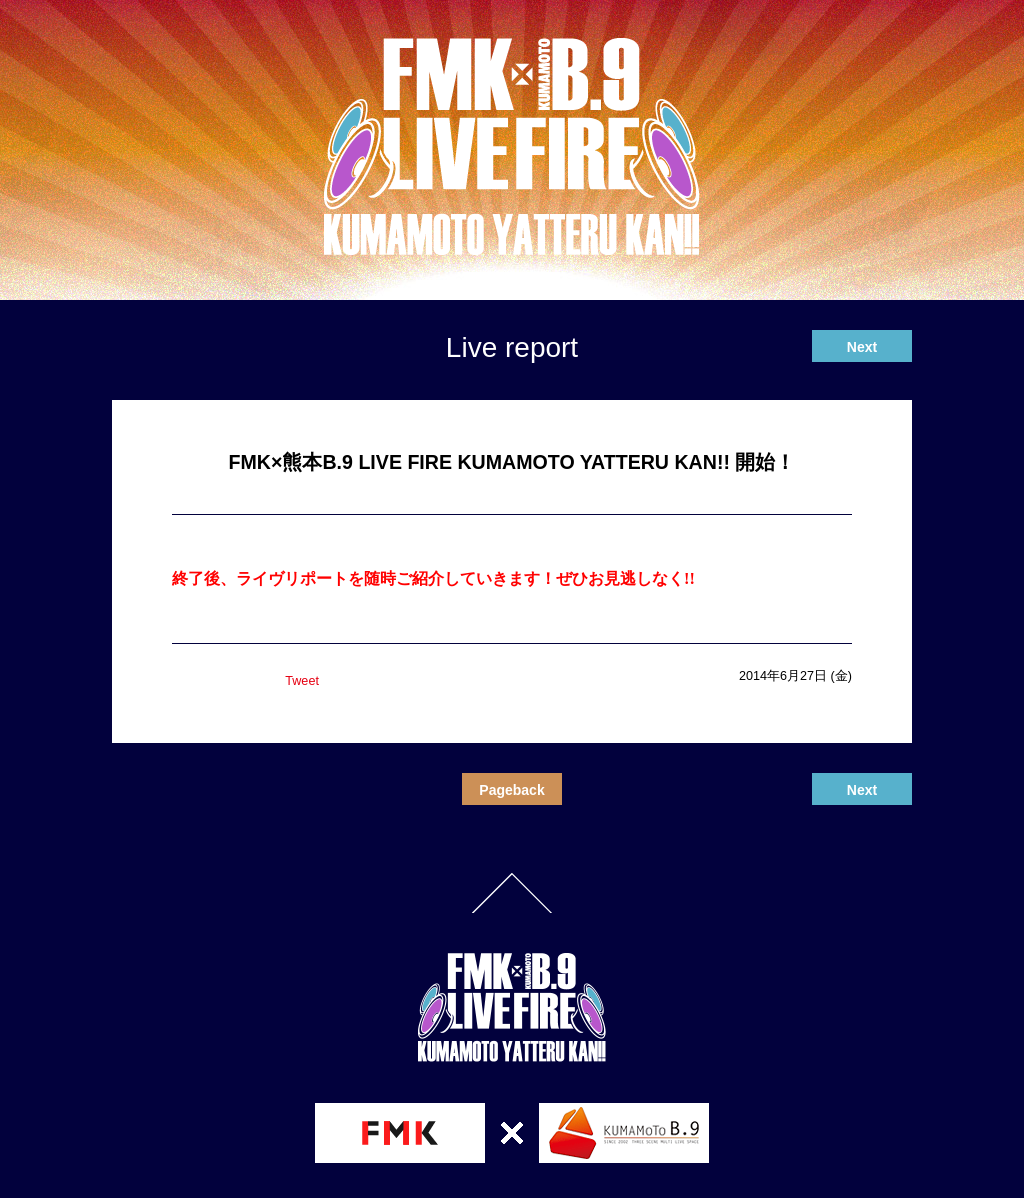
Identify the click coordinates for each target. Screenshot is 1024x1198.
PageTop (512, 893)
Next (862, 347)
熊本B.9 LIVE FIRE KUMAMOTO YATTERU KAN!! (512, 147)
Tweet (302, 681)
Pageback (511, 790)
